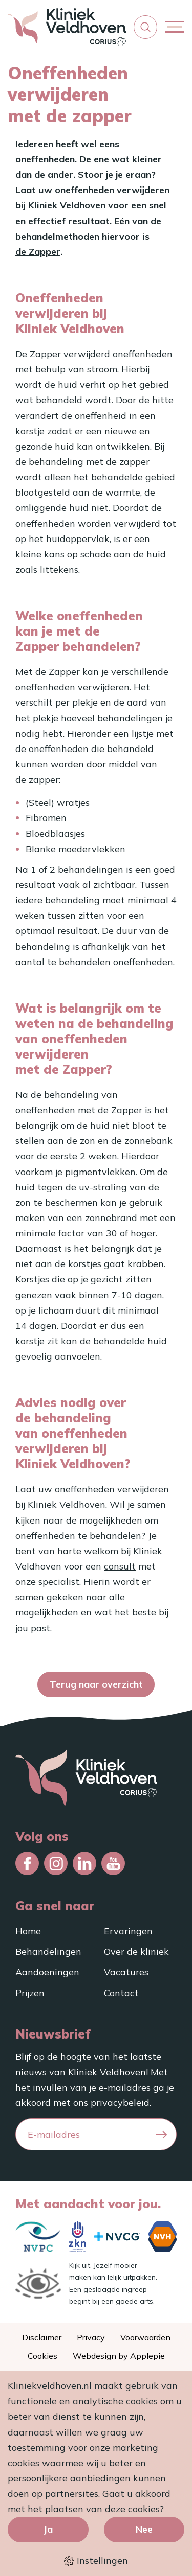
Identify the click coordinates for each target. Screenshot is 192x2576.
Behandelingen (48, 1951)
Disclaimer (41, 2337)
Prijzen (30, 1993)
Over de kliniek (136, 1951)
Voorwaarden (145, 2337)
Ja (48, 2529)
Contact (121, 1993)
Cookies (42, 2356)
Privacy (91, 2337)
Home (28, 1931)
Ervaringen (128, 1931)
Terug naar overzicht (96, 1684)
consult (120, 1566)
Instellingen (96, 2561)
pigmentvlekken (100, 1172)
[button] (145, 27)
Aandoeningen (47, 1972)
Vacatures (126, 1972)
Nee (144, 2529)
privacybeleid (120, 2103)
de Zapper (37, 251)
